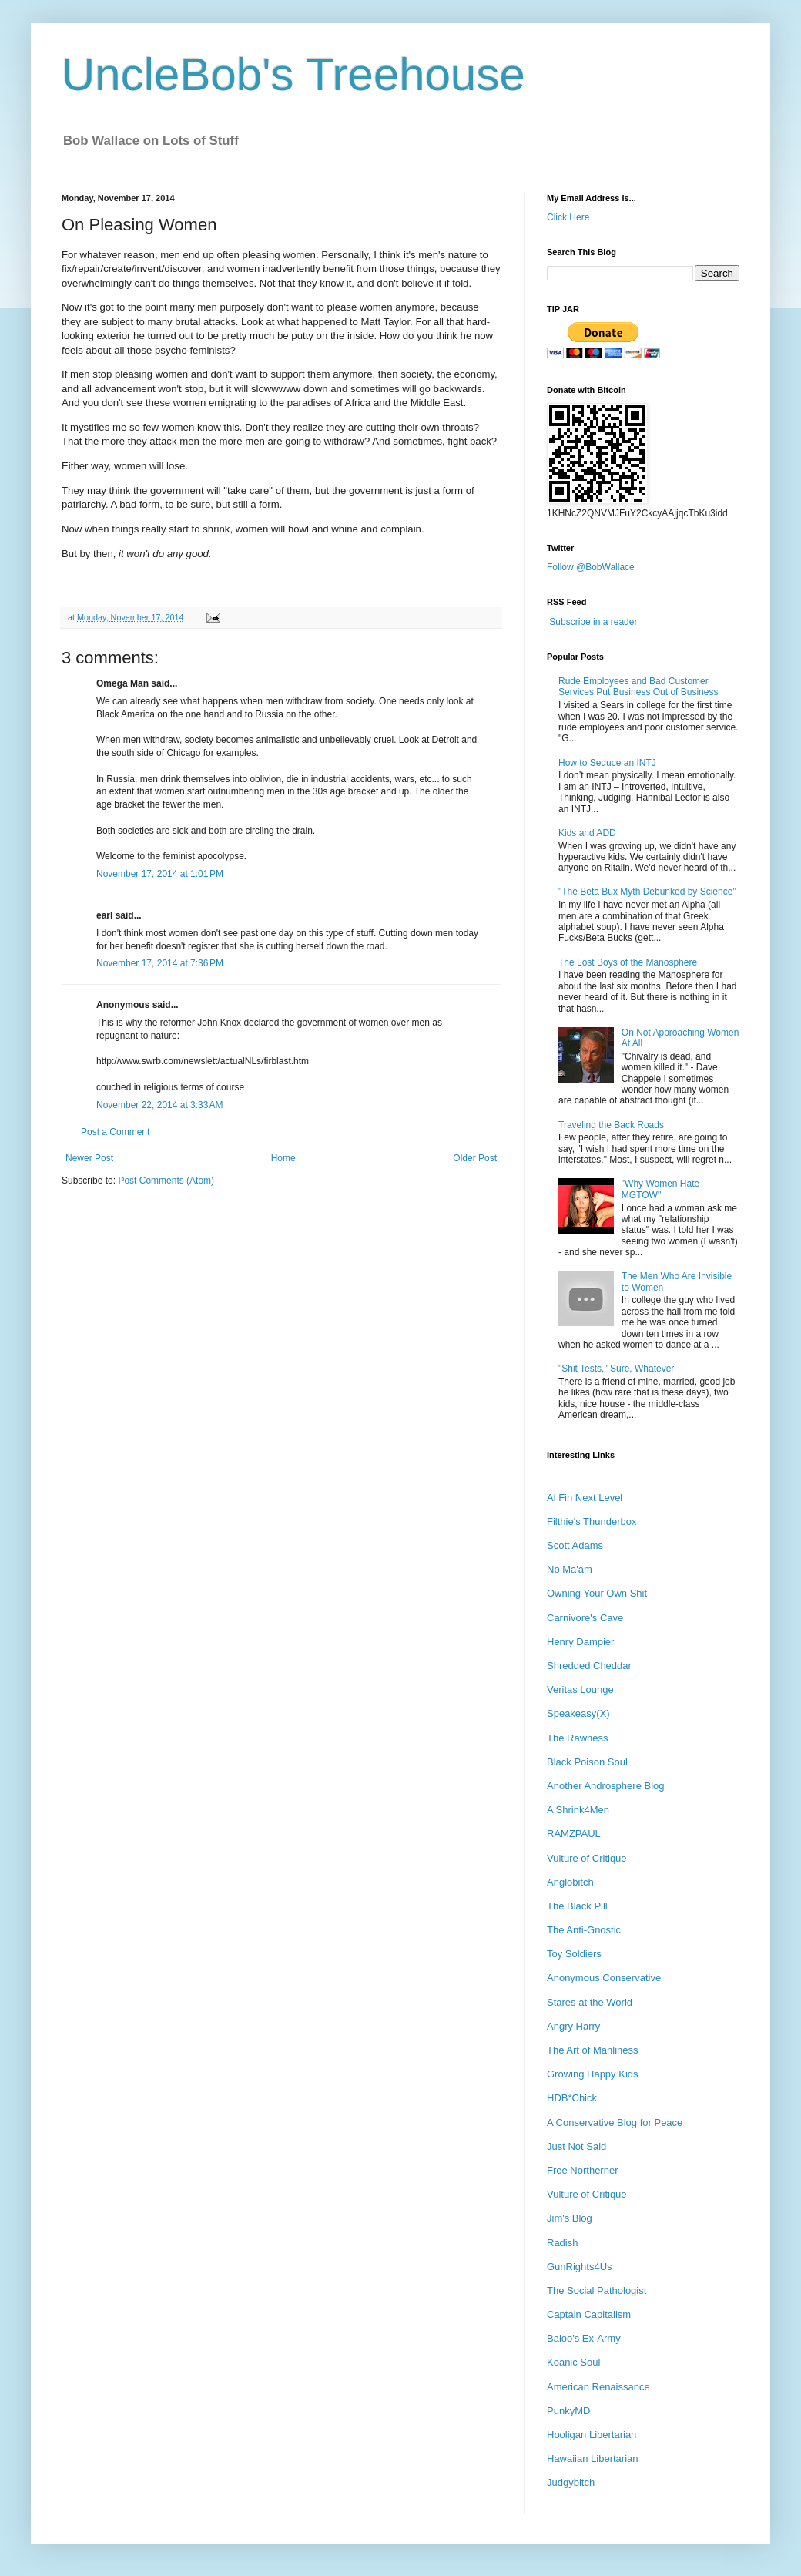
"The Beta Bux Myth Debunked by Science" (647, 891)
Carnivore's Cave (585, 1618)
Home (283, 1158)
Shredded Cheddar (589, 1665)
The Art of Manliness (592, 2050)
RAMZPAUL (574, 1833)
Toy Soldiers (574, 1954)
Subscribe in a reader (593, 621)
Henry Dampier (580, 1641)
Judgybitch (571, 2482)
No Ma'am (569, 1569)
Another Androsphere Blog (606, 1786)
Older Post (475, 1158)
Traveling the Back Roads (611, 1125)
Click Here (568, 217)
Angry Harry (573, 2026)
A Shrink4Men (578, 1809)
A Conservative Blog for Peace (614, 2122)
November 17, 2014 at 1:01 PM (159, 873)
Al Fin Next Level (584, 1497)
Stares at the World (589, 2002)
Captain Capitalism (589, 2314)
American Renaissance (598, 2387)
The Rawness (577, 1738)
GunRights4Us (579, 2266)
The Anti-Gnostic (584, 1930)
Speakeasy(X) (578, 1713)
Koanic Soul (573, 2362)
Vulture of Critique (587, 1858)
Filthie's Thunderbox (591, 1521)
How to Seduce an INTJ (607, 762)
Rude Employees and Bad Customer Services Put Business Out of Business (638, 686)
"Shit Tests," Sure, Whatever (616, 1368)
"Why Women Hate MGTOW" (660, 1189)
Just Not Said (576, 2146)
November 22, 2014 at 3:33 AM (159, 1105)
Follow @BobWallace (591, 567)
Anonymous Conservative (604, 1977)
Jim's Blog (569, 2218)
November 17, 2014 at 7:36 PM (159, 963)
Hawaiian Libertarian (592, 2458)
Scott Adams (575, 1545)
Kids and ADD (587, 833)
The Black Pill (577, 1906)
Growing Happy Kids (592, 2074)
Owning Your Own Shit (597, 1593)
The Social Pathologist (596, 2290)
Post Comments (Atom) (166, 1180)
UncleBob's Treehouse (293, 74)
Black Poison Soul (587, 1762)
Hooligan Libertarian (591, 2434)
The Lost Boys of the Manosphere (627, 962)
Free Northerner (582, 2170)
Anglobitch (570, 1882)
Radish (562, 2243)
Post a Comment (115, 1132)
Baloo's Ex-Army (584, 2338)
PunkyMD (568, 2410)
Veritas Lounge (580, 1689)
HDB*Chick (572, 2098)
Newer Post (89, 1158)
